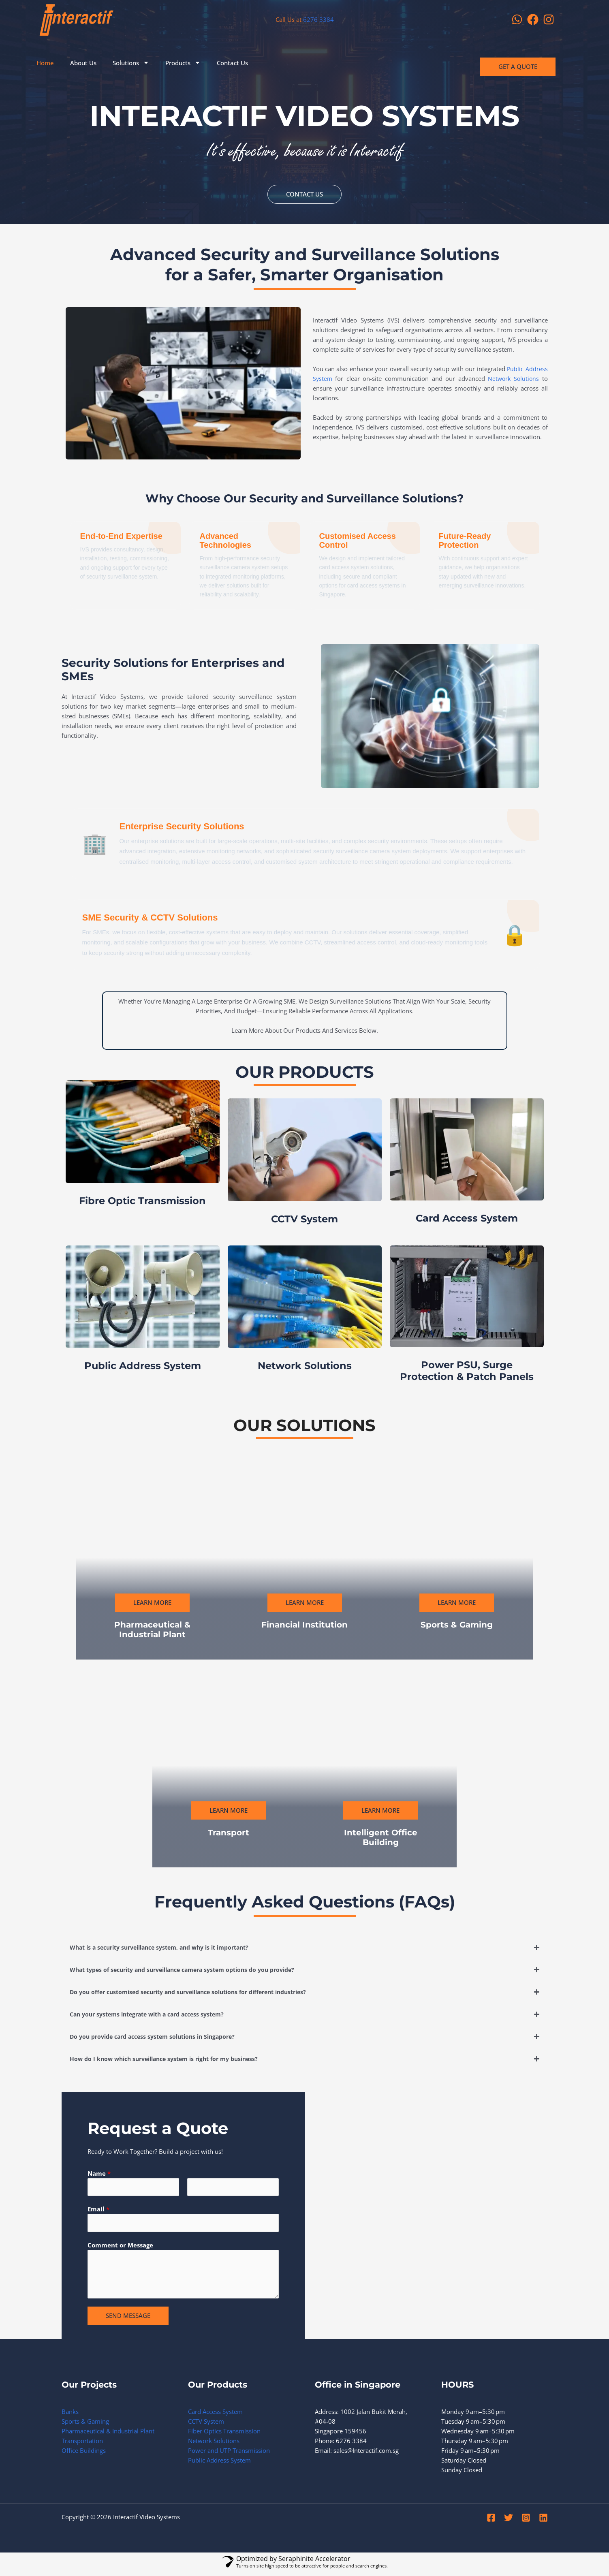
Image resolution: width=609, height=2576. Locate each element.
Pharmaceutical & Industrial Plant (108, 2435)
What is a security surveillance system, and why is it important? (168, 1948)
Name (99, 2174)
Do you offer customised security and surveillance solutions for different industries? (199, 1993)
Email (98, 2212)
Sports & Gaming (85, 2425)
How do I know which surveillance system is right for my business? (171, 2059)
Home (45, 63)
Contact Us (232, 63)
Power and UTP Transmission (229, 2454)
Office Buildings (84, 2454)
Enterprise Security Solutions (199, 827)
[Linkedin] (543, 2522)
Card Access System (215, 2416)
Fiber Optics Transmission (224, 2435)
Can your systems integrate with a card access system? (154, 2015)
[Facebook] (491, 2522)
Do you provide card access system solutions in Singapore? (159, 2037)
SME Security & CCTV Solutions (168, 918)
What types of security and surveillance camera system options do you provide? (193, 1970)
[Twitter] (508, 2522)
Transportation (82, 2445)
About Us (83, 63)
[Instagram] (525, 2522)
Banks (70, 2416)
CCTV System (206, 2425)
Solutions (131, 63)
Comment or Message (120, 2249)
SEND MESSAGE (128, 2319)
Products (183, 63)
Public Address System (219, 2464)
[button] (305, 1948)
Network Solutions (213, 2445)
